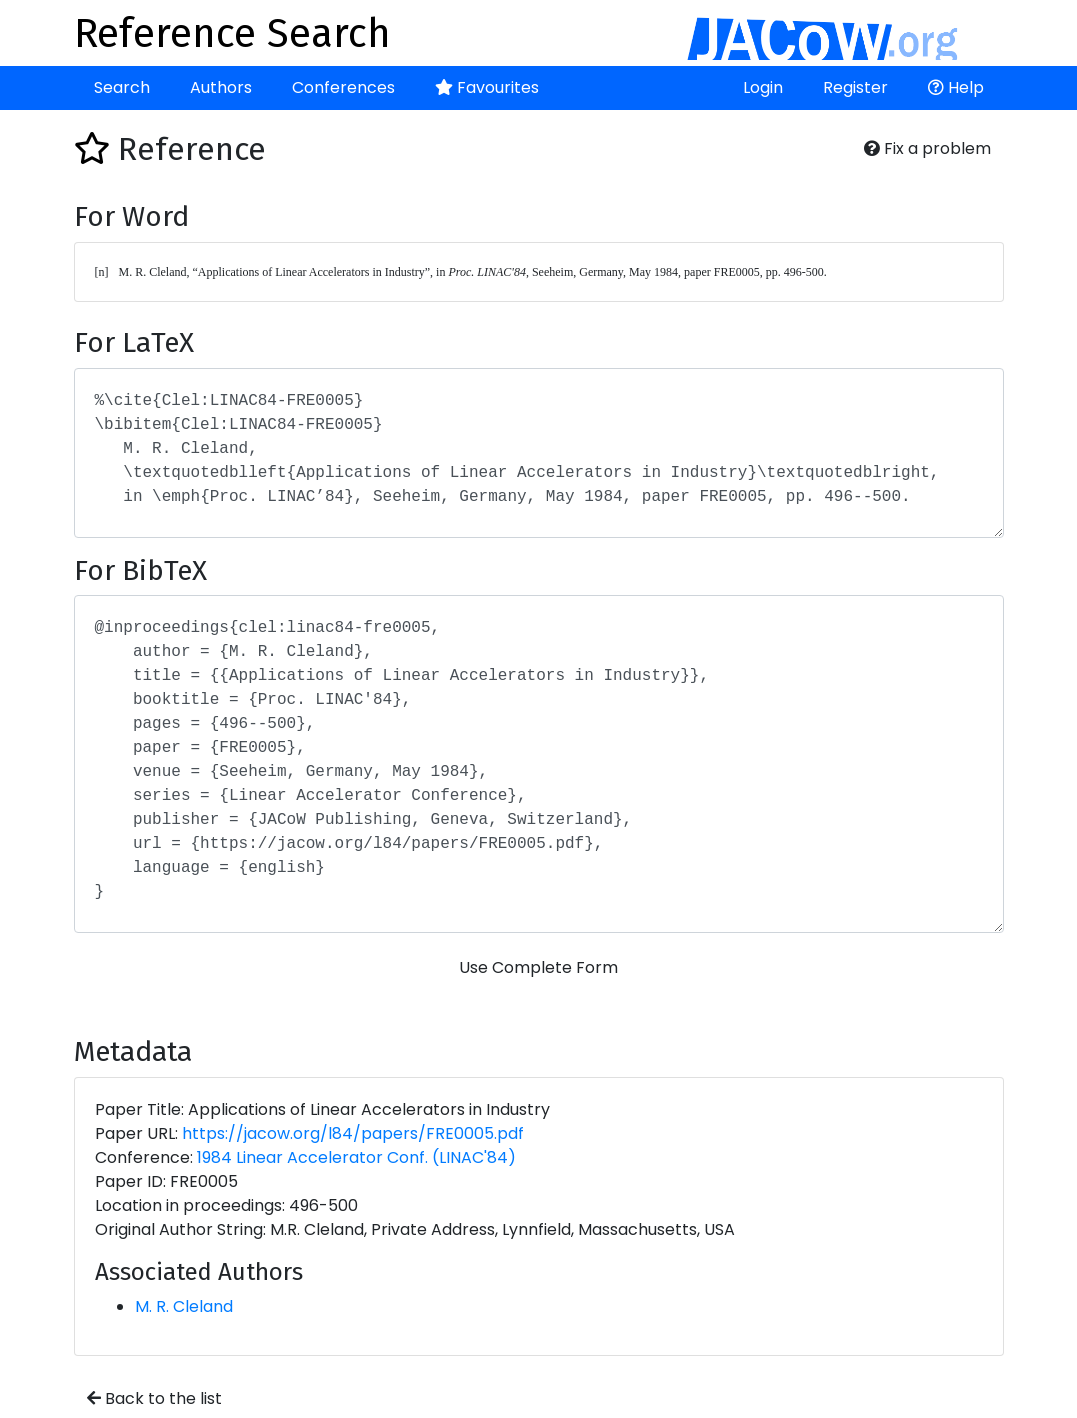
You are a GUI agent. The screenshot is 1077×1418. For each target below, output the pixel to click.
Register (855, 87)
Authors (221, 87)
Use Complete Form (538, 967)
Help (956, 87)
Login (763, 87)
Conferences (343, 87)
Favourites (487, 87)
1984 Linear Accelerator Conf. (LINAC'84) (356, 1157)
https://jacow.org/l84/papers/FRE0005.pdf (353, 1133)
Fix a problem (927, 148)
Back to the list (154, 1398)
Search (122, 87)
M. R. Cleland (184, 1306)
